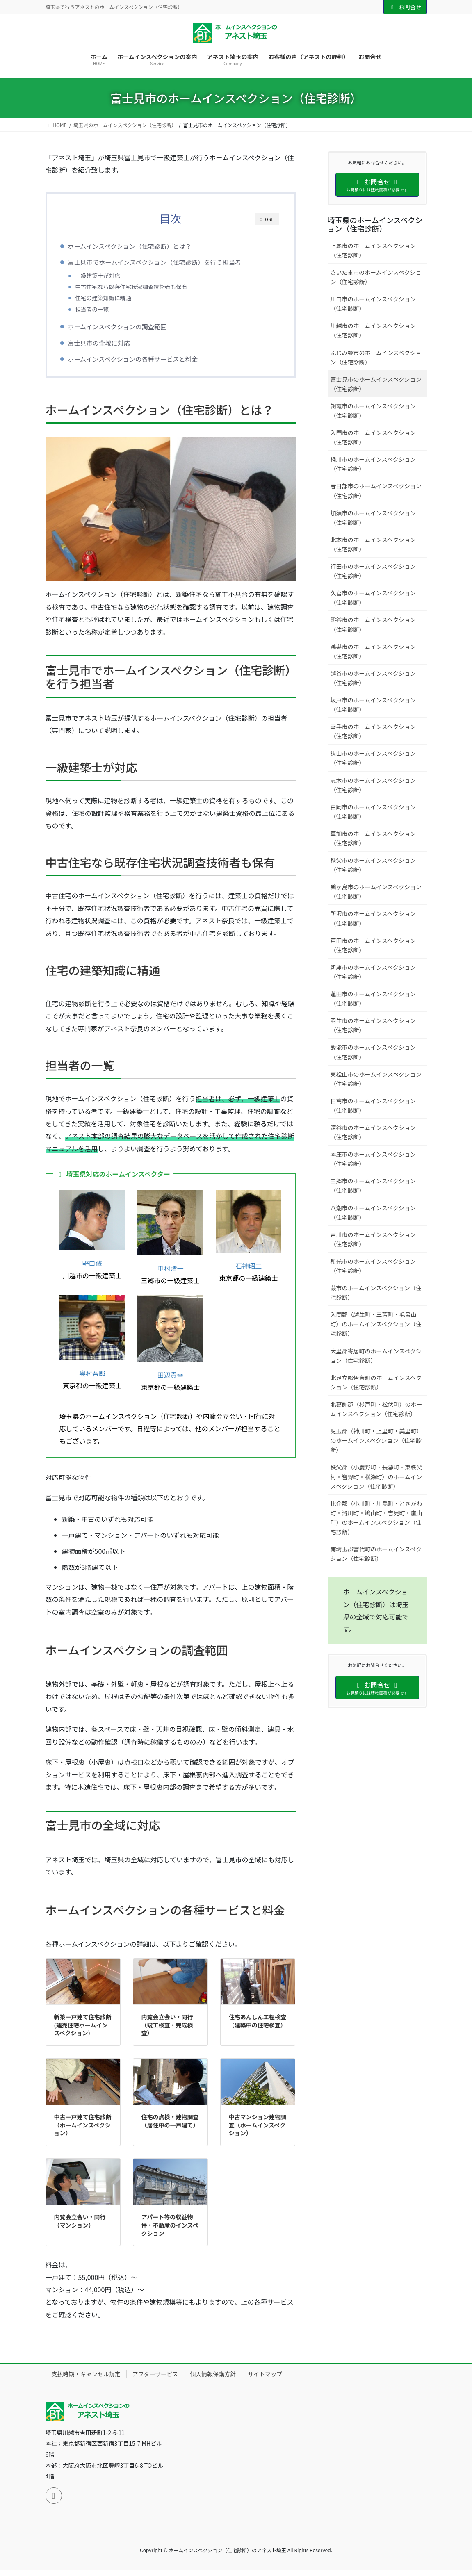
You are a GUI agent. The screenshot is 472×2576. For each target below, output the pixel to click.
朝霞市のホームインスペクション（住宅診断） (373, 410)
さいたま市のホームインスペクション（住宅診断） (376, 277)
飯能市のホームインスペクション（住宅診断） (373, 1052)
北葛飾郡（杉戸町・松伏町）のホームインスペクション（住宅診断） (376, 1409)
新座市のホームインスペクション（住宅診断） (373, 972)
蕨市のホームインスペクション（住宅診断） (376, 1292)
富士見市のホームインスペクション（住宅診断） (376, 384)
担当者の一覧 (104, 309)
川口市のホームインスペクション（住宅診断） (373, 303)
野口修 (92, 1269)
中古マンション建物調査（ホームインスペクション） (257, 2131)
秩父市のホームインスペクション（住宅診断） (373, 865)
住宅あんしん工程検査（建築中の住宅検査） (257, 2026)
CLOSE (267, 219)
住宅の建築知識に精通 (116, 298)
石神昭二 (248, 1271)
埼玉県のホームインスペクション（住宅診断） (375, 224)
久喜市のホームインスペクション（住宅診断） (373, 597)
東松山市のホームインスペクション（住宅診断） (376, 1079)
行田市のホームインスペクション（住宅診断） (373, 571)
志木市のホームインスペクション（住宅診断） (373, 785)
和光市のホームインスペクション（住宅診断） (373, 1266)
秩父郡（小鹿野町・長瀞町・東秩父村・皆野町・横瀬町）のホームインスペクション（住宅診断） (376, 1476)
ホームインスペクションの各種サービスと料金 (145, 361)
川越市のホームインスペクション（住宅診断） (373, 330)
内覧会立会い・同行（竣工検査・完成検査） (167, 2030)
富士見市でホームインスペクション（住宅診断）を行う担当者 (166, 261)
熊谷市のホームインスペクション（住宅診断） (373, 624)
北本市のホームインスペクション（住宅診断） (373, 544)
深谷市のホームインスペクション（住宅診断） (373, 1132)
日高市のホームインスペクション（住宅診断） (373, 1105)
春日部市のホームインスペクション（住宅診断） (376, 490)
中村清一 (170, 1274)
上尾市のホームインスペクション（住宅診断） (373, 250)
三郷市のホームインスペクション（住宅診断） (373, 1185)
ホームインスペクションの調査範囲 (129, 329)
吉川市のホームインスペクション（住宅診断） (373, 1239)
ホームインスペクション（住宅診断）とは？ (142, 246)
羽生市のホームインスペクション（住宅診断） (373, 1025)
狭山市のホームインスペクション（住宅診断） (373, 758)
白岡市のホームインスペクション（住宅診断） (373, 811)
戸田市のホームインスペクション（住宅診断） (373, 945)
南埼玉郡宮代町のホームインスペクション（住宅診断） (376, 1553)
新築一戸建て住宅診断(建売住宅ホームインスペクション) (83, 2030)
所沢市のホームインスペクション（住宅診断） (373, 918)
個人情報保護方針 (213, 2380)
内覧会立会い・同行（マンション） (80, 2227)
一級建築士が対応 (110, 275)
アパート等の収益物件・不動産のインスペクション (169, 2231)
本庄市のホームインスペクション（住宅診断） (373, 1159)
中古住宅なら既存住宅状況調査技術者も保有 (144, 286)
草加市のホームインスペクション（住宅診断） (373, 838)
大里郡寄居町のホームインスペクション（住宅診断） (376, 1355)
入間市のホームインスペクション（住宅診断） (373, 437)
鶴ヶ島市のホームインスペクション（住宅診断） (376, 891)
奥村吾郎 (92, 1379)
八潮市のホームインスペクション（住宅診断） (373, 1212)
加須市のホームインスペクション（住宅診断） (373, 517)
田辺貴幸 (170, 1380)
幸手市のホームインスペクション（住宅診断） (373, 731)
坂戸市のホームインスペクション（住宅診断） (373, 704)
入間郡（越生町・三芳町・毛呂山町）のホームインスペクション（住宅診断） (376, 1323)
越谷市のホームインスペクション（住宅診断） (373, 678)
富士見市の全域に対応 (111, 345)
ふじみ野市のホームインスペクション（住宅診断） (376, 357)
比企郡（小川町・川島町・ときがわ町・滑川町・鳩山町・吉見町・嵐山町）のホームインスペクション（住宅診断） (376, 1517)
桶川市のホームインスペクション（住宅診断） (373, 464)
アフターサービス (155, 2380)
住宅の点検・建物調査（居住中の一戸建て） (170, 2127)
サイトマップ (265, 2380)
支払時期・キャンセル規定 (86, 2380)
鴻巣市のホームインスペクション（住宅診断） (373, 651)
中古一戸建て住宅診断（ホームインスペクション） (83, 2131)
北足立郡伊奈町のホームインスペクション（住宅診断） (376, 1382)
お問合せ (405, 7)
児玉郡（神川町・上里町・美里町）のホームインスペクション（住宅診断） (376, 1440)
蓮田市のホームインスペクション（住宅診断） (373, 998)
